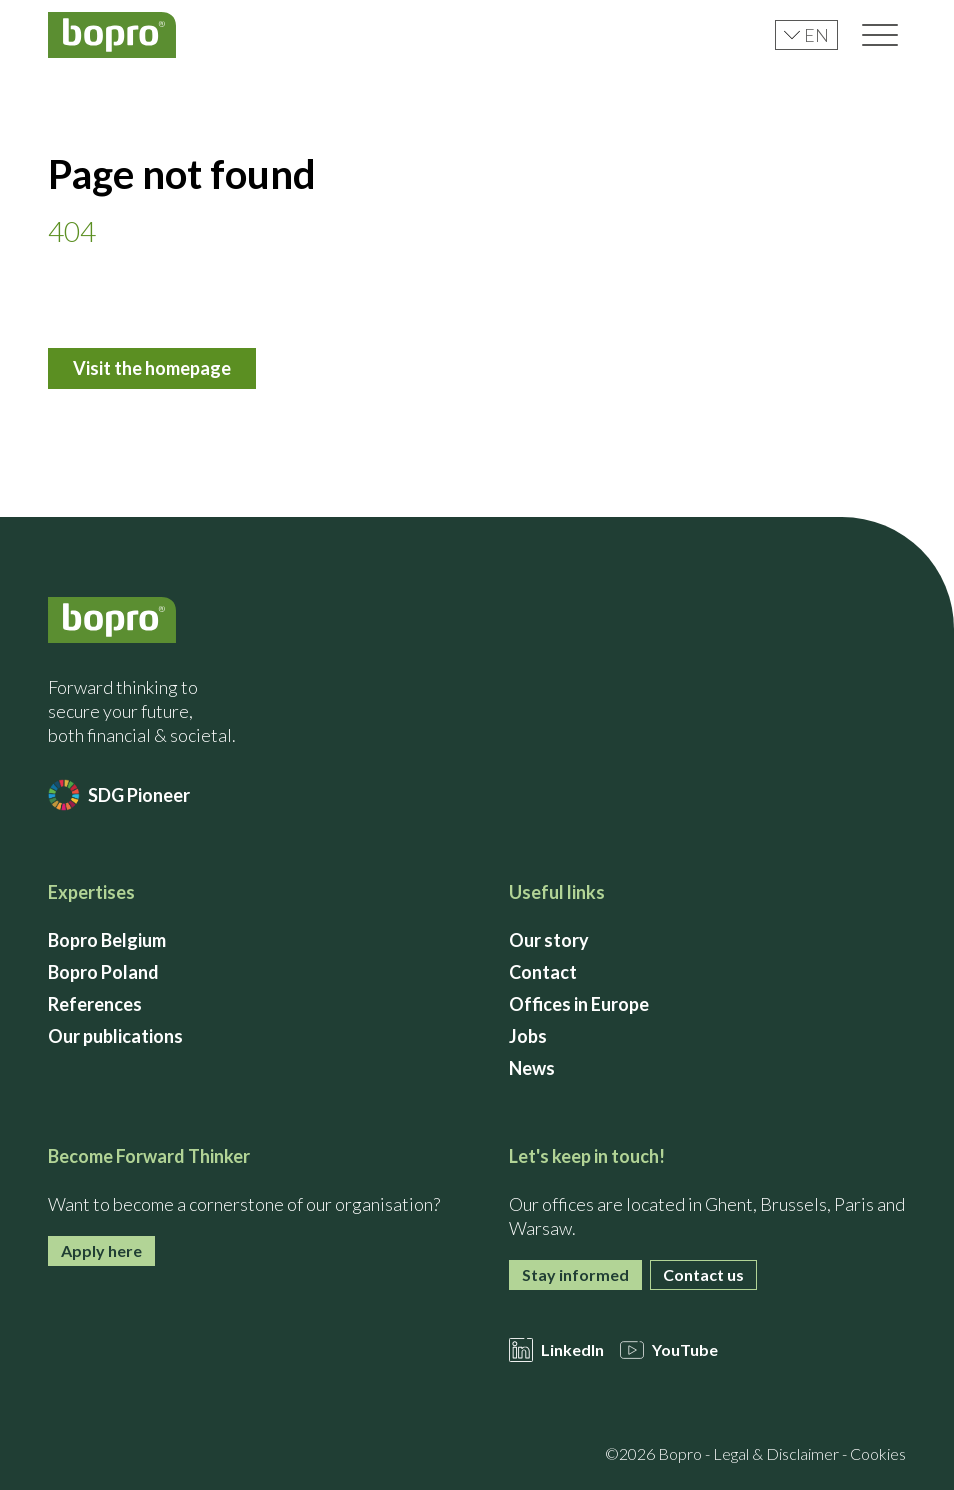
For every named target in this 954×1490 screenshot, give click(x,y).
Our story (549, 940)
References (95, 1004)
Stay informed (575, 1274)
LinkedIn (556, 1350)
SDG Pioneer (119, 795)
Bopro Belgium (107, 940)
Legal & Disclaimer (776, 1453)
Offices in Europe (579, 1004)
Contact (543, 972)
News (532, 1068)
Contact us (703, 1274)
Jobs (528, 1036)
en (806, 35)
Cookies (878, 1453)
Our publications (115, 1036)
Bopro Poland (103, 972)
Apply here (101, 1250)
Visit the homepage (152, 368)
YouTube (669, 1350)
